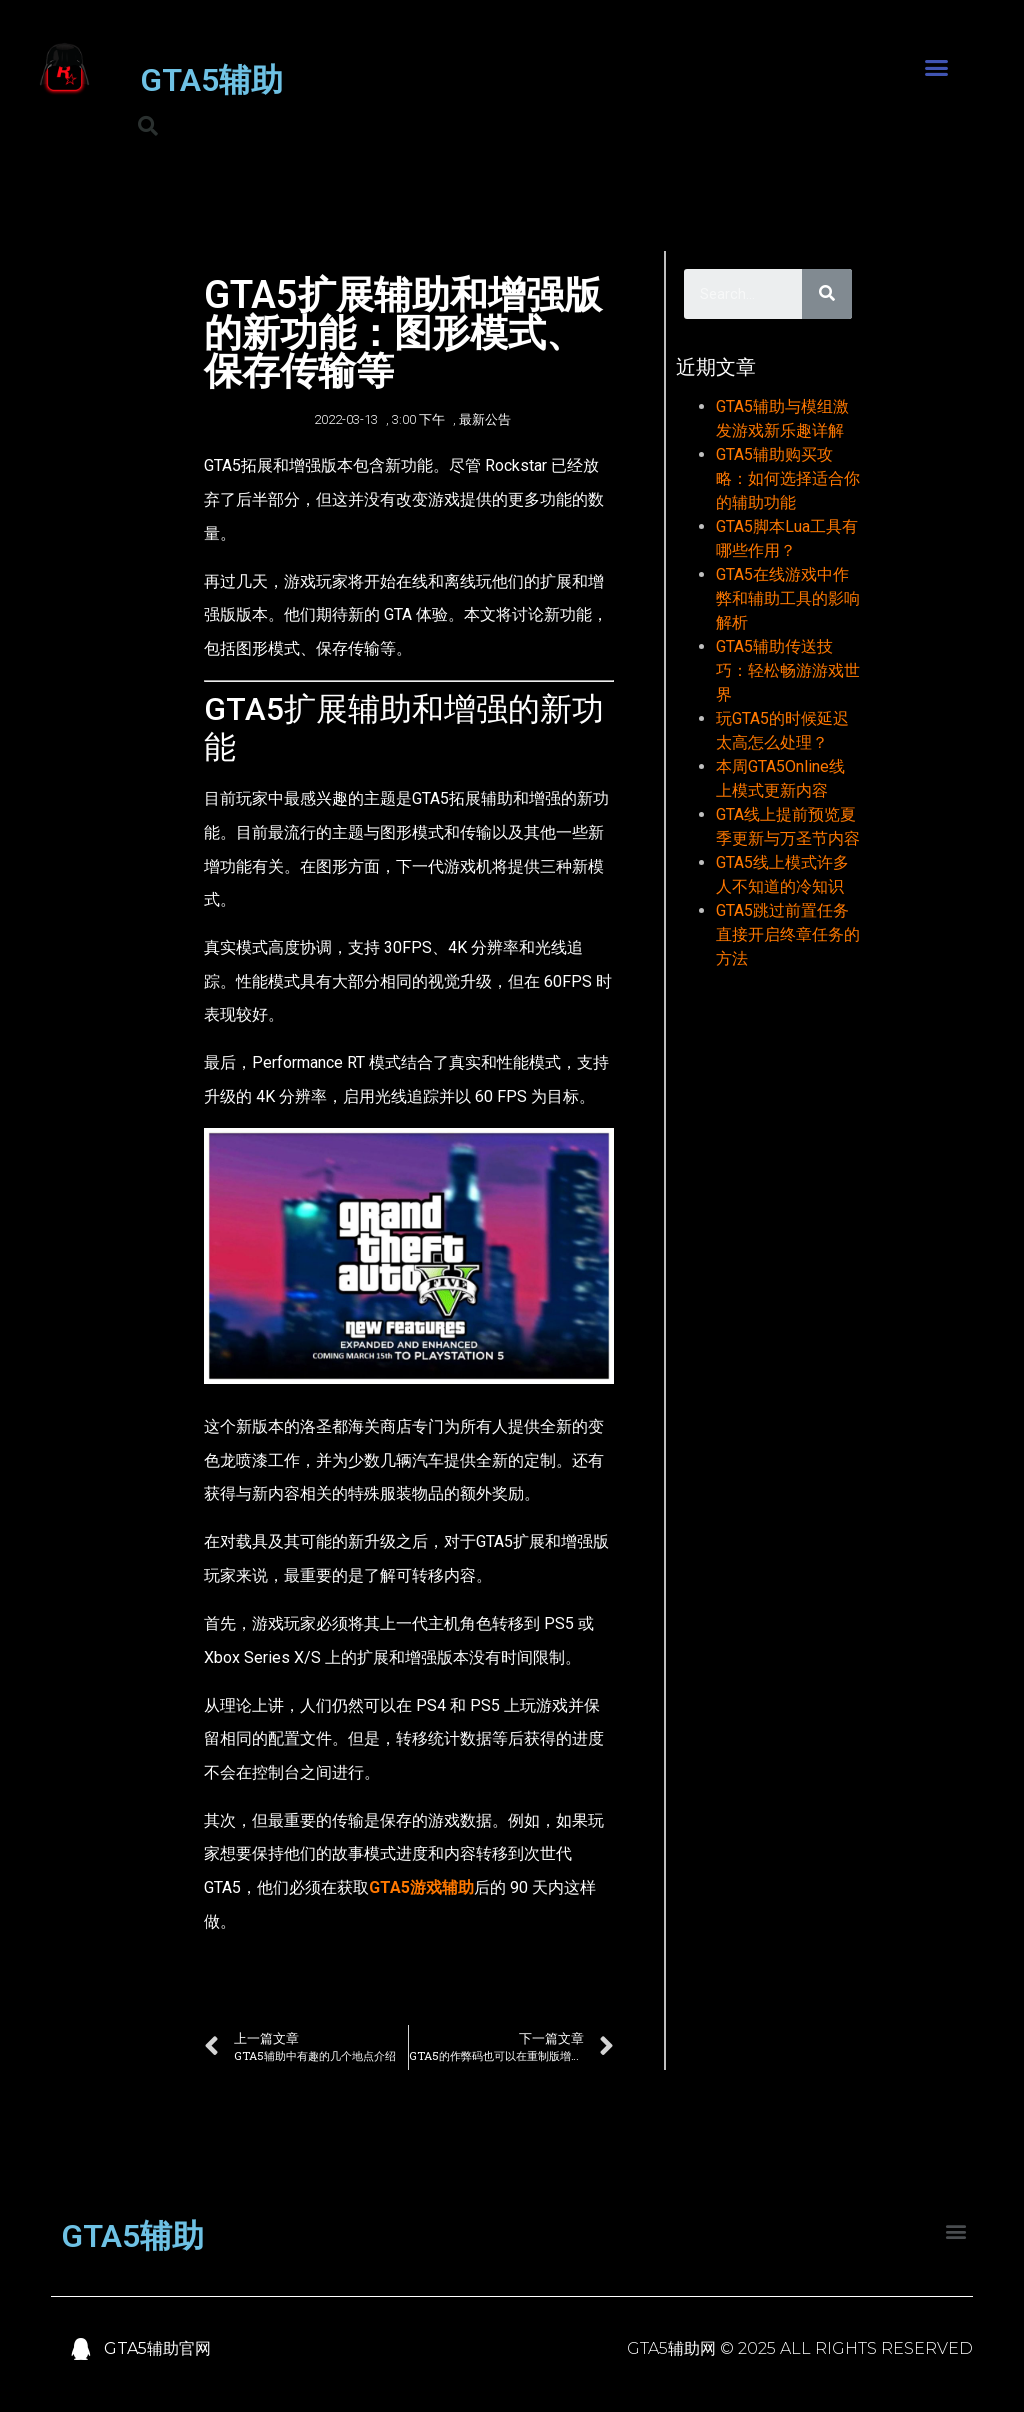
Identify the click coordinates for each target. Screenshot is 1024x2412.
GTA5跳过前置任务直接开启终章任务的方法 (788, 934)
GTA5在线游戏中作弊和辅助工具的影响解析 (788, 598)
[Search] (827, 294)
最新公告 (485, 419)
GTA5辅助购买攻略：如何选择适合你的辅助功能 (788, 478)
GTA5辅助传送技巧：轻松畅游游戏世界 (788, 670)
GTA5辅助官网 (157, 2348)
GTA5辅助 (211, 80)
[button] (936, 68)
